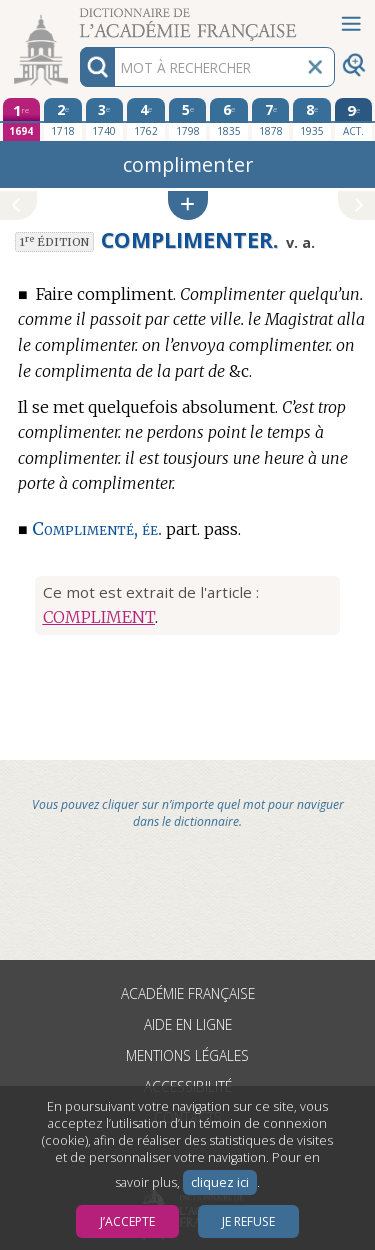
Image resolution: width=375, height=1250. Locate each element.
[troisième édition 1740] (105, 119)
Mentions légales (187, 1055)
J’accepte (127, 1221)
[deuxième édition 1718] (63, 119)
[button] (188, 205)
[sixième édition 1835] (229, 119)
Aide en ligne (188, 1024)
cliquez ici (220, 1182)
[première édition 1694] (22, 119)
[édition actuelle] (354, 119)
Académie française (188, 993)
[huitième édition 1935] (312, 119)
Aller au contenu (78, 17)
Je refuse (248, 1221)
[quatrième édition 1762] (146, 119)
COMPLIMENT (99, 617)
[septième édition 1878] (271, 119)
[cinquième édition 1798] (188, 119)
